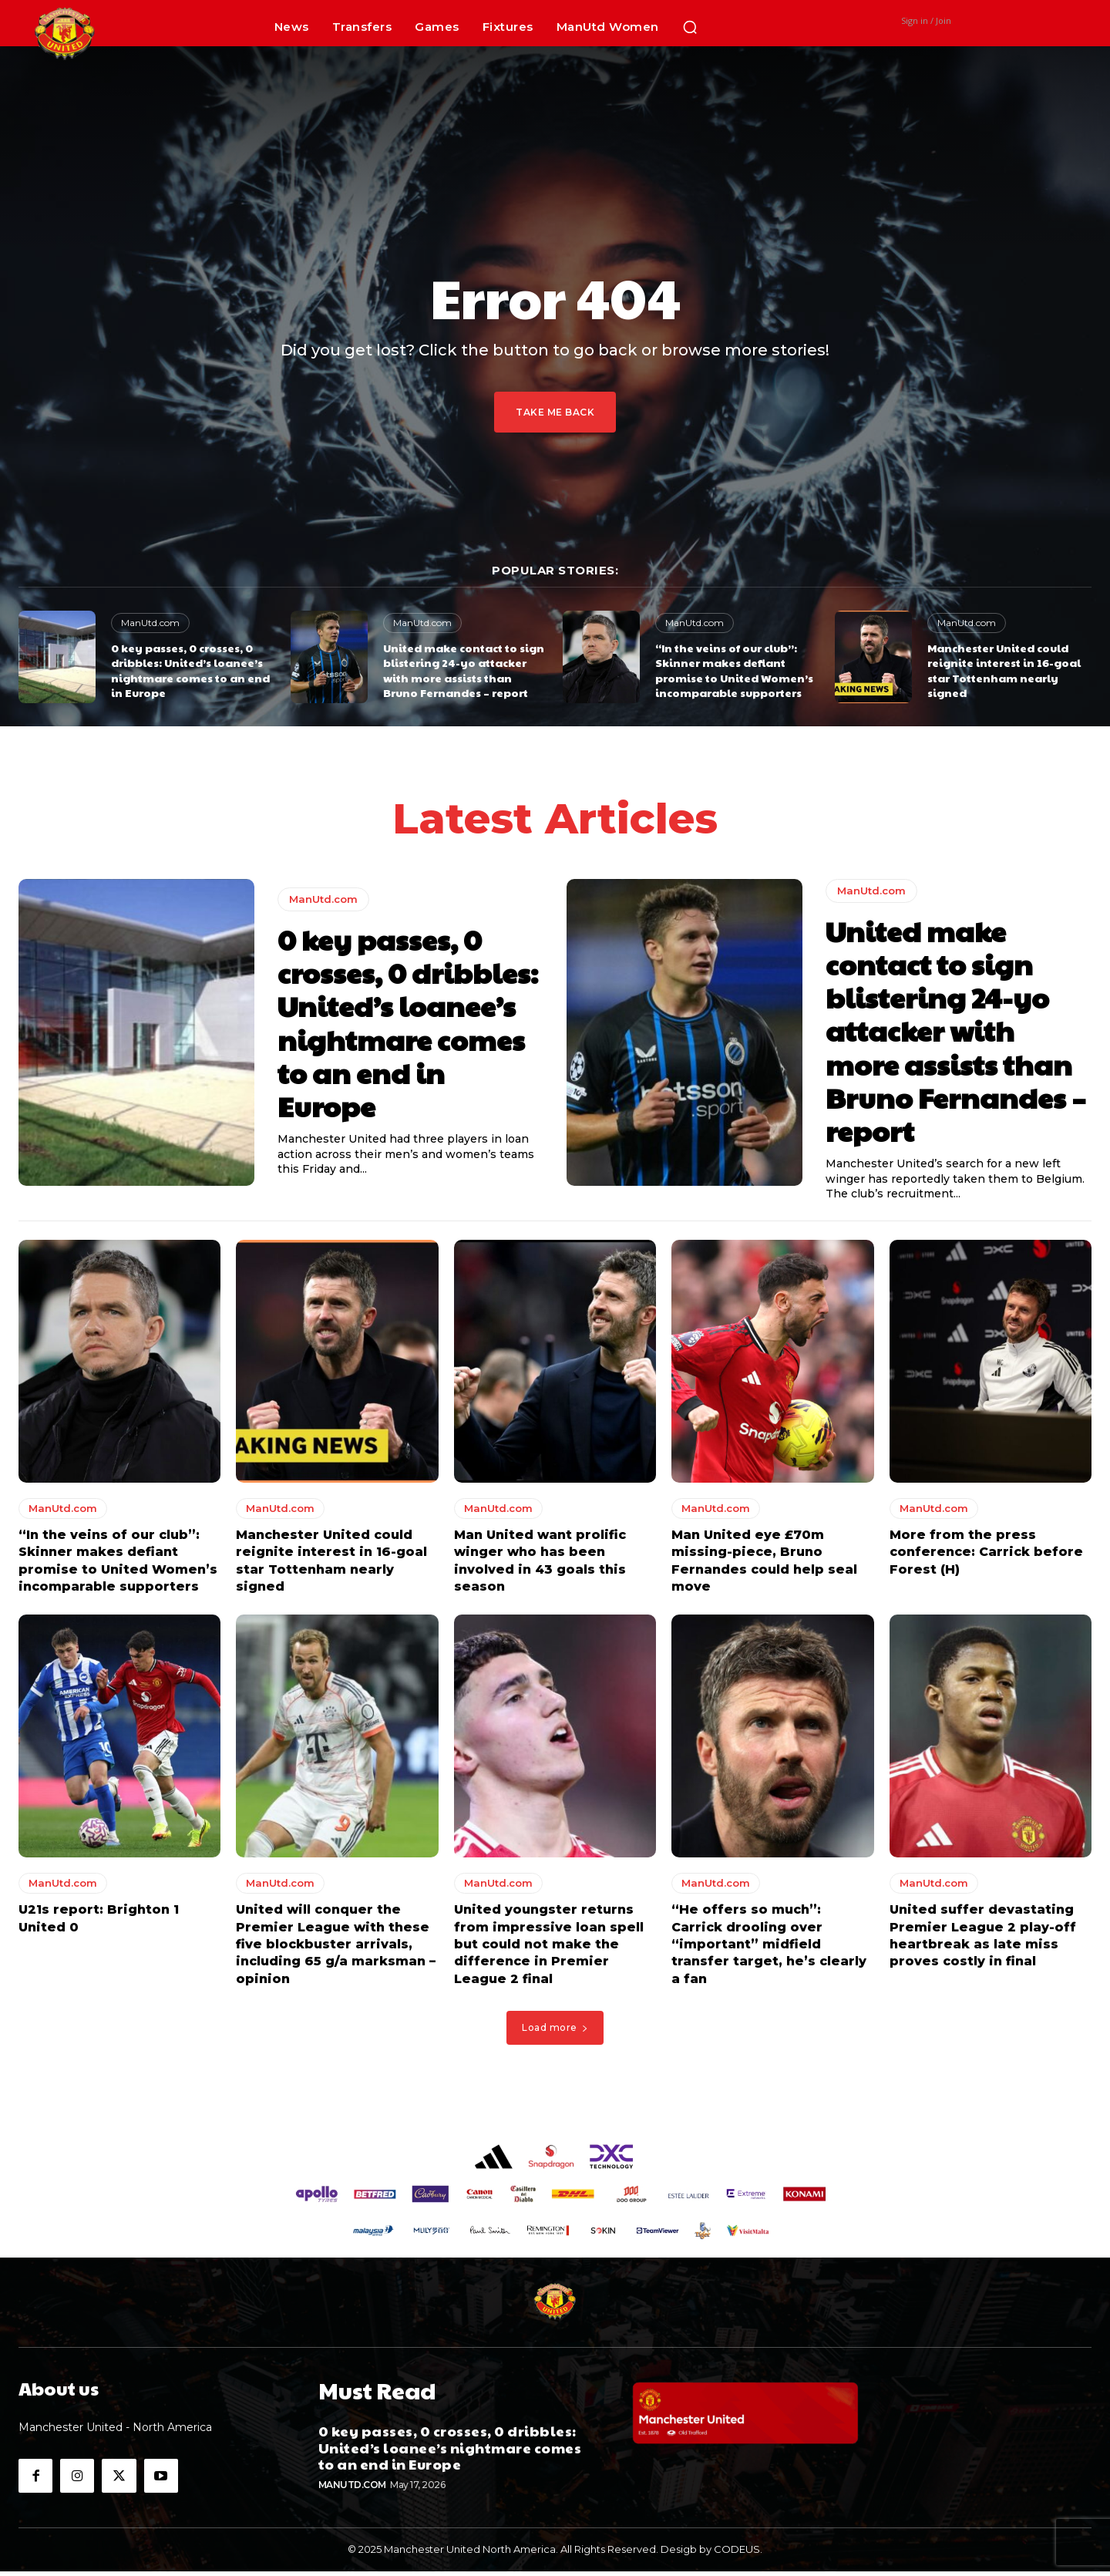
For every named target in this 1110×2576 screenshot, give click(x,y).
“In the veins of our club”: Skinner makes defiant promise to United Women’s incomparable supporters (734, 670)
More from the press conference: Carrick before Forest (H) (986, 1556)
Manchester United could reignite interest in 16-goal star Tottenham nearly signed (1004, 670)
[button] (689, 27)
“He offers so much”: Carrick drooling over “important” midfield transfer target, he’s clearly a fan (768, 1949)
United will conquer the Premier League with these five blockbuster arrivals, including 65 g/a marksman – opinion (336, 1949)
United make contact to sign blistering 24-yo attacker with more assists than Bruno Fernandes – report (463, 670)
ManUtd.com (150, 622)
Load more (555, 2032)
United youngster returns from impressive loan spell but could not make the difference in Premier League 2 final (549, 1949)
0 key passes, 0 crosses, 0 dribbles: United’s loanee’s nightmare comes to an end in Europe (190, 670)
